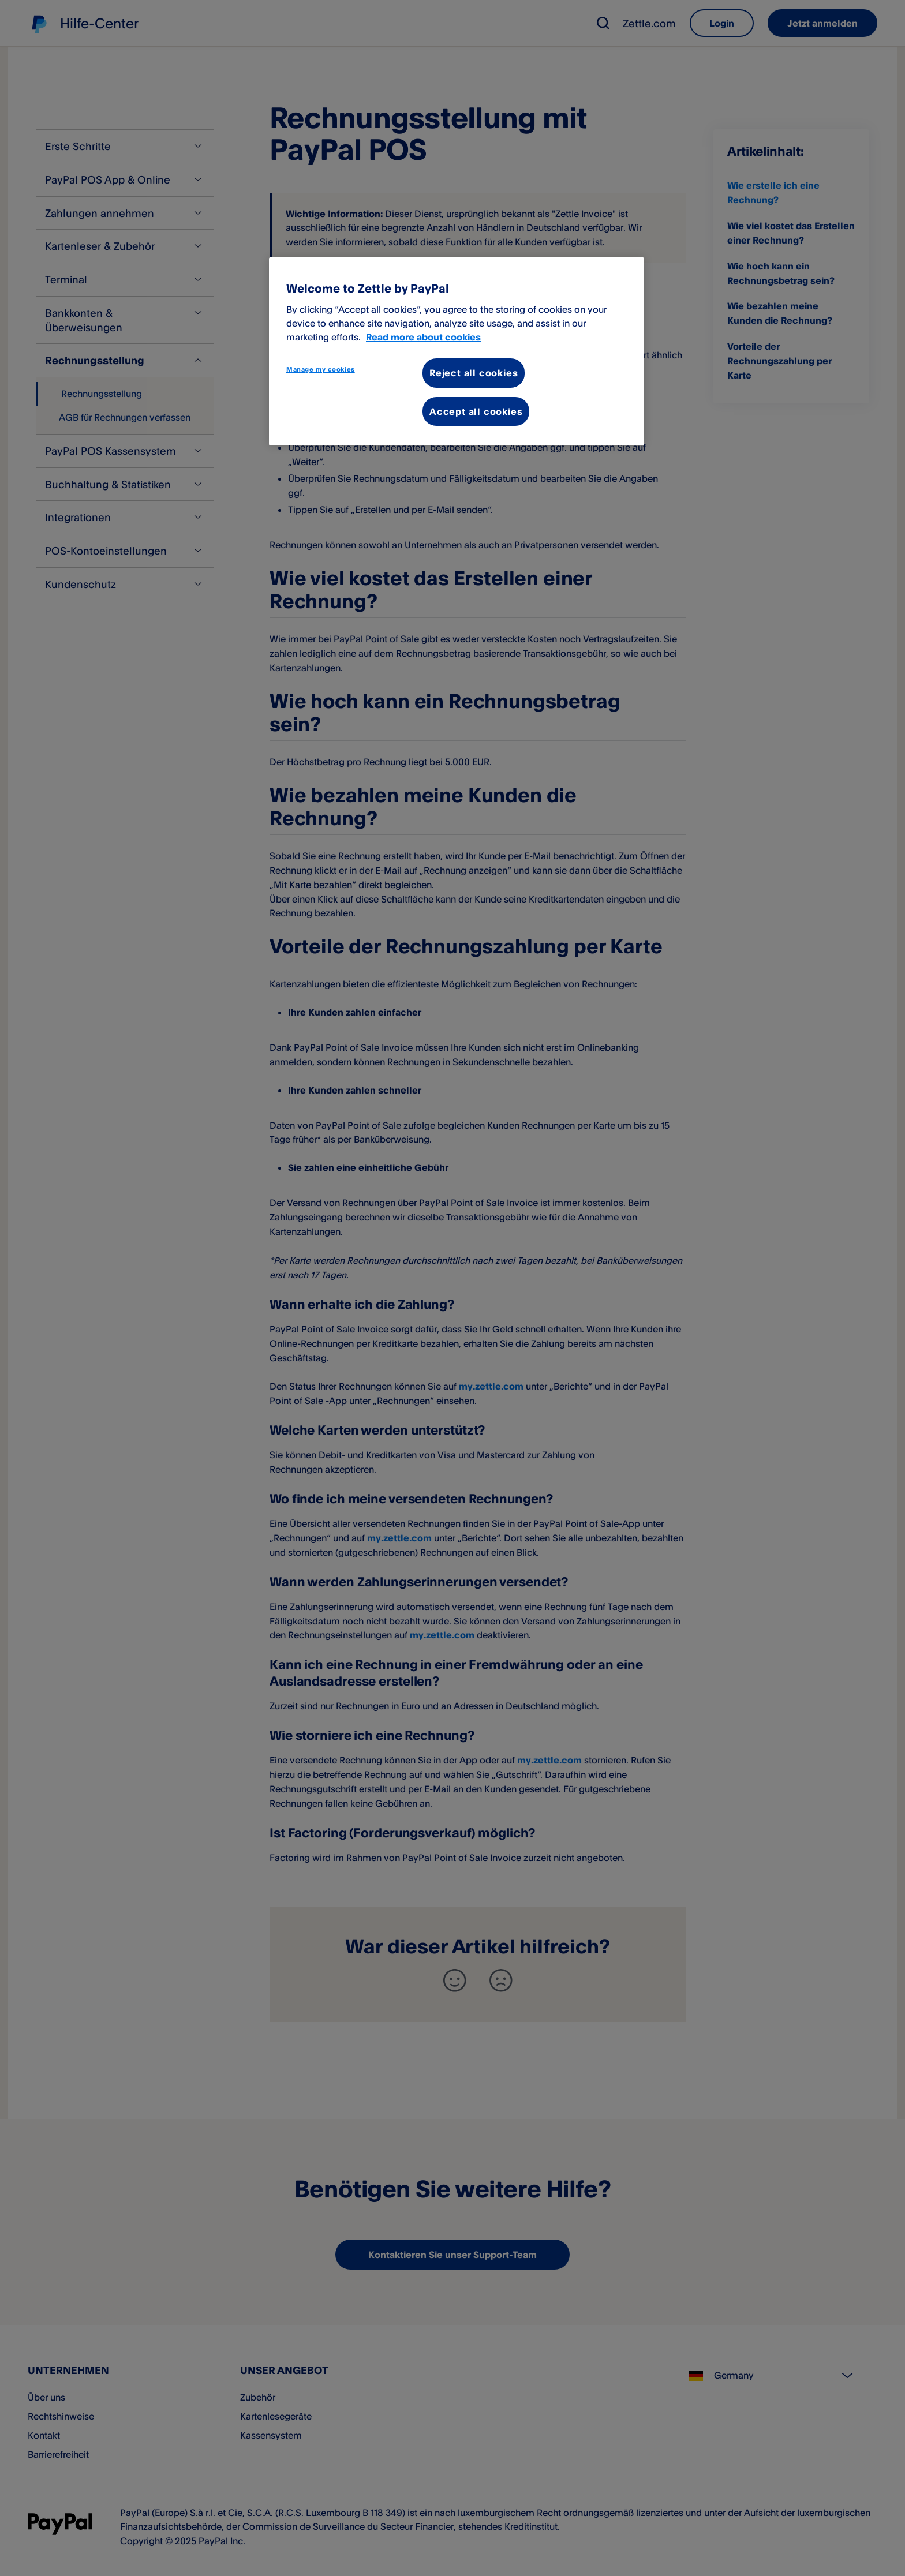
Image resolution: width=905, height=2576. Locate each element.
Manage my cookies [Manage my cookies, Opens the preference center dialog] (320, 369)
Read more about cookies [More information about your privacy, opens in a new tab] (423, 337)
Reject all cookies (473, 373)
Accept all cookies (475, 411)
